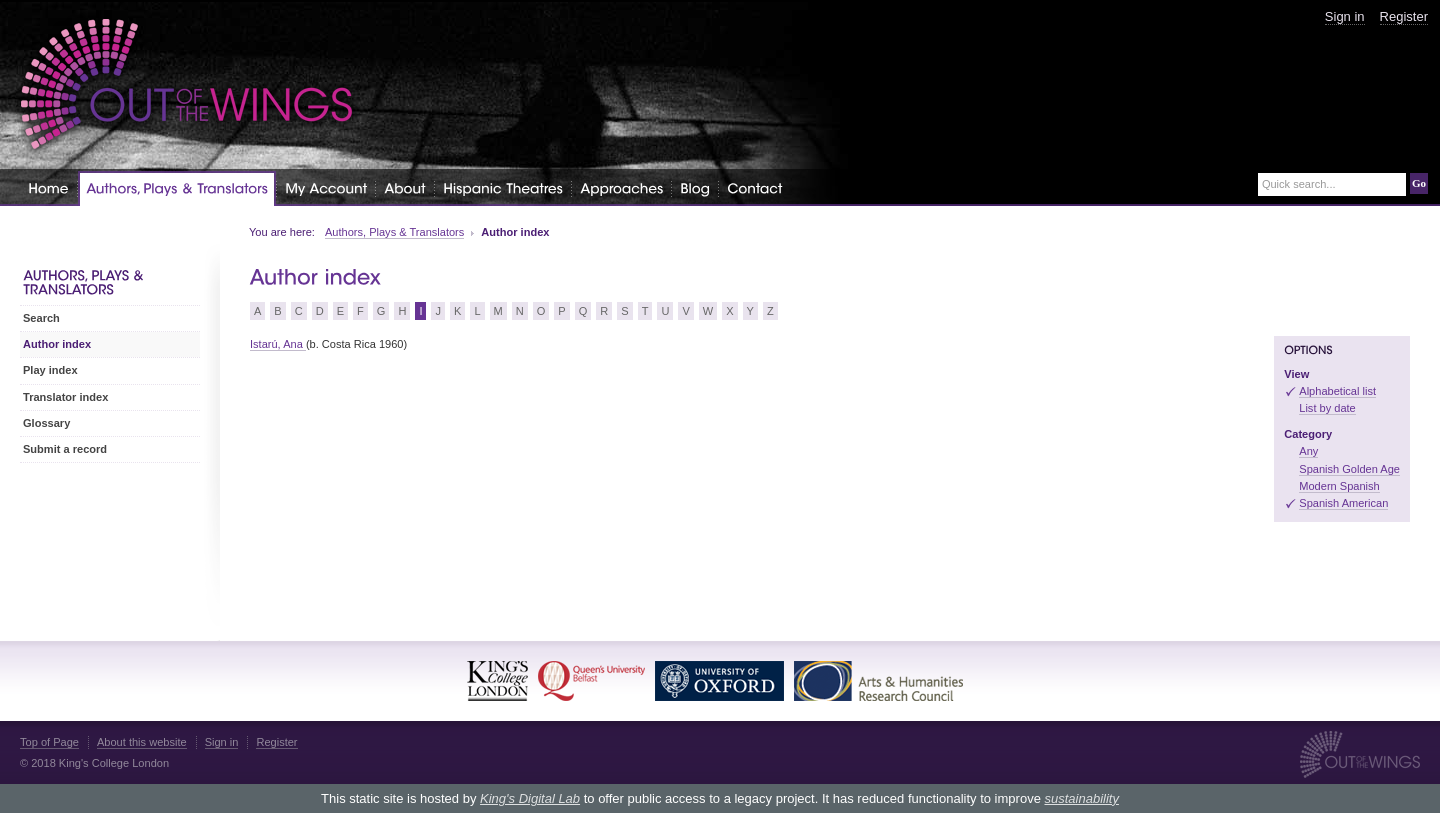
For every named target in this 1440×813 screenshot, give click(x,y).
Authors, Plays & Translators (394, 232)
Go (1419, 183)
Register (1404, 16)
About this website (142, 742)
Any (1308, 451)
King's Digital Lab (530, 798)
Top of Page (49, 742)
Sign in (1345, 16)
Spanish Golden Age (1349, 469)
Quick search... (1299, 184)
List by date (1327, 408)
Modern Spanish (1339, 486)
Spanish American (1343, 503)
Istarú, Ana (278, 344)
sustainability (1081, 798)
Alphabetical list (1337, 391)
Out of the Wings (187, 84)
